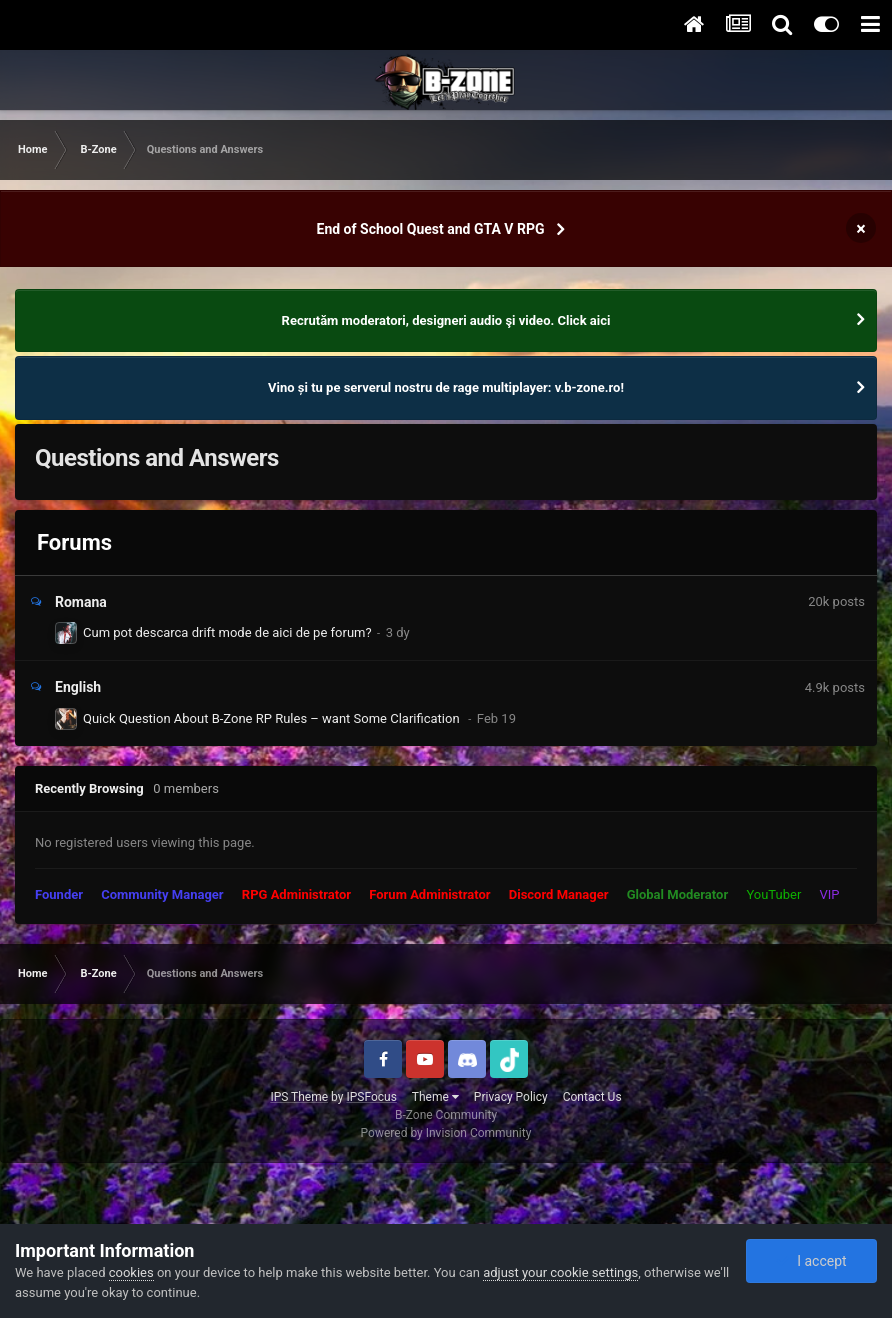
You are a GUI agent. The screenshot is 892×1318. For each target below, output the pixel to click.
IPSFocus (371, 1097)
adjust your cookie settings (560, 1272)
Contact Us (592, 1097)
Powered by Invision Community (446, 1133)
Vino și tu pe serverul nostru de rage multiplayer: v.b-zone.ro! (446, 387)
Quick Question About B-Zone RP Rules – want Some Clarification (273, 718)
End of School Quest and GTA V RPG (431, 229)
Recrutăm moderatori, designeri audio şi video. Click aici (446, 320)
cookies (131, 1272)
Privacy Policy (511, 1097)
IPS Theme (299, 1097)
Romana (81, 602)
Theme (435, 1097)
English (78, 687)
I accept (811, 1261)
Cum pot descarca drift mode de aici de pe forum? (227, 632)
